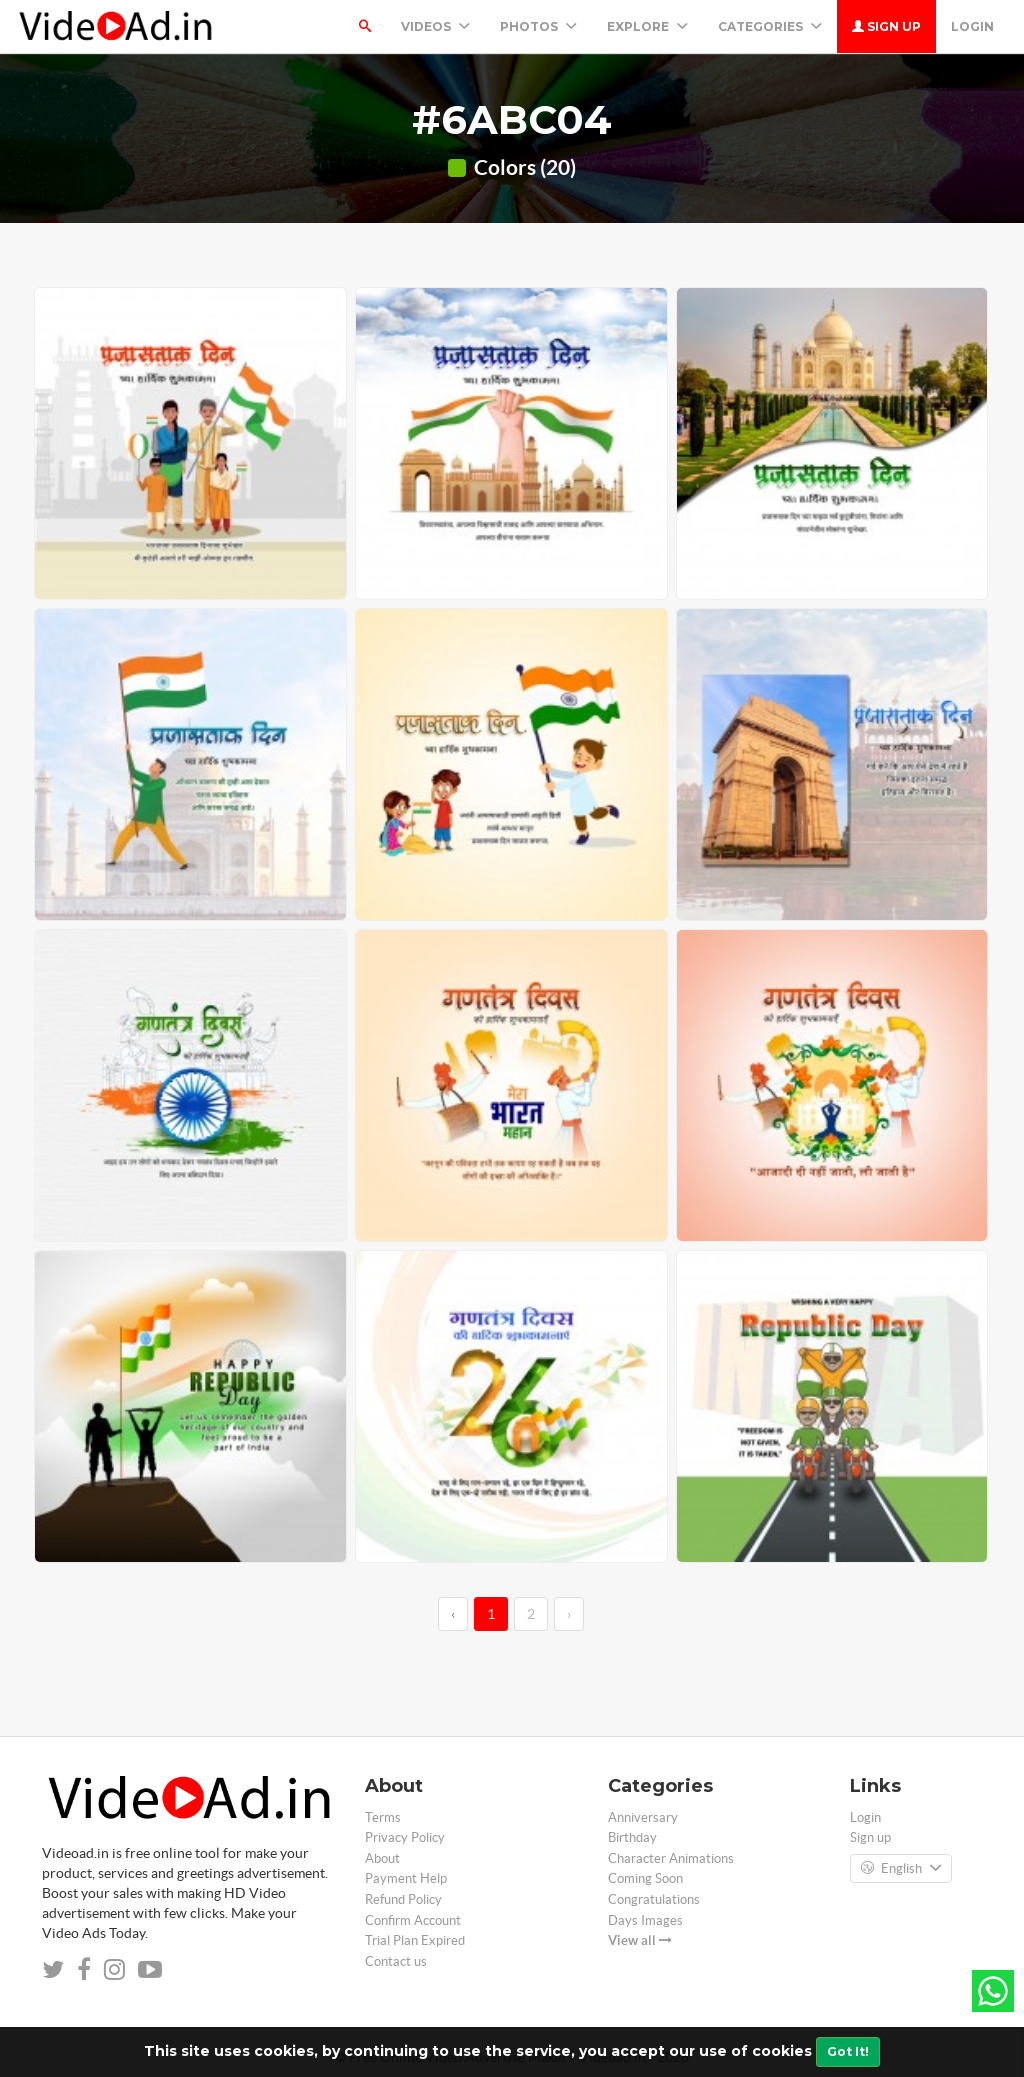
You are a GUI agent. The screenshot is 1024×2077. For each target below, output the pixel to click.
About (382, 1858)
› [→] (569, 1614)
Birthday (632, 1837)
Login (972, 26)
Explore (647, 26)
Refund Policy (403, 1899)
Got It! (848, 2051)
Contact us (396, 1961)
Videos (435, 26)
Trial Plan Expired (415, 1940)
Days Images (645, 1920)
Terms (383, 1817)
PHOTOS (538, 26)
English (901, 1869)
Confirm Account (413, 1920)
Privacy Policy (405, 1837)
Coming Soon (645, 1878)
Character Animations (671, 1858)
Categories (770, 26)
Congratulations (654, 1899)
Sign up (886, 26)
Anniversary (643, 1817)
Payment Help (406, 1878)
